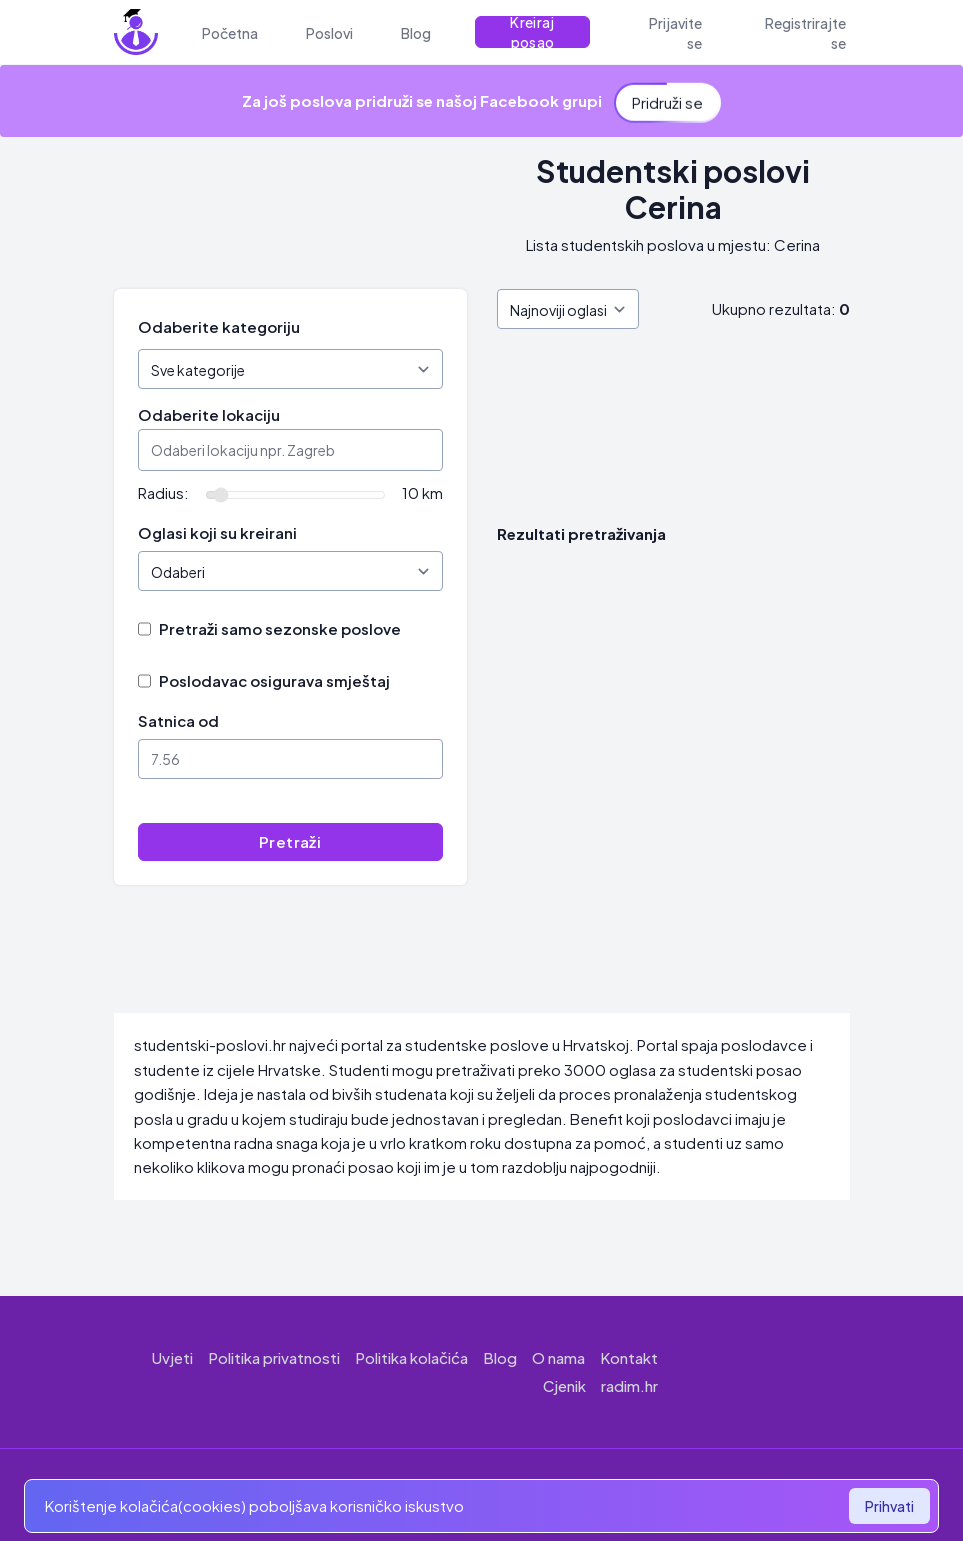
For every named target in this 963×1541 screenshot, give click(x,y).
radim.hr (629, 1385)
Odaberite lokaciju (209, 414)
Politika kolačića (411, 1357)
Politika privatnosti (274, 1357)
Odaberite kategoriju (219, 326)
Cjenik (564, 1385)
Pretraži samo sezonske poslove (280, 628)
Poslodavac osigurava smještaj (274, 680)
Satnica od (178, 720)
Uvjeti (172, 1357)
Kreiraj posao (532, 32)
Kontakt (629, 1357)
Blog (500, 1357)
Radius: (163, 492)
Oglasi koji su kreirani (217, 532)
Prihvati (889, 1506)
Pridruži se (667, 97)
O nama (558, 1357)
